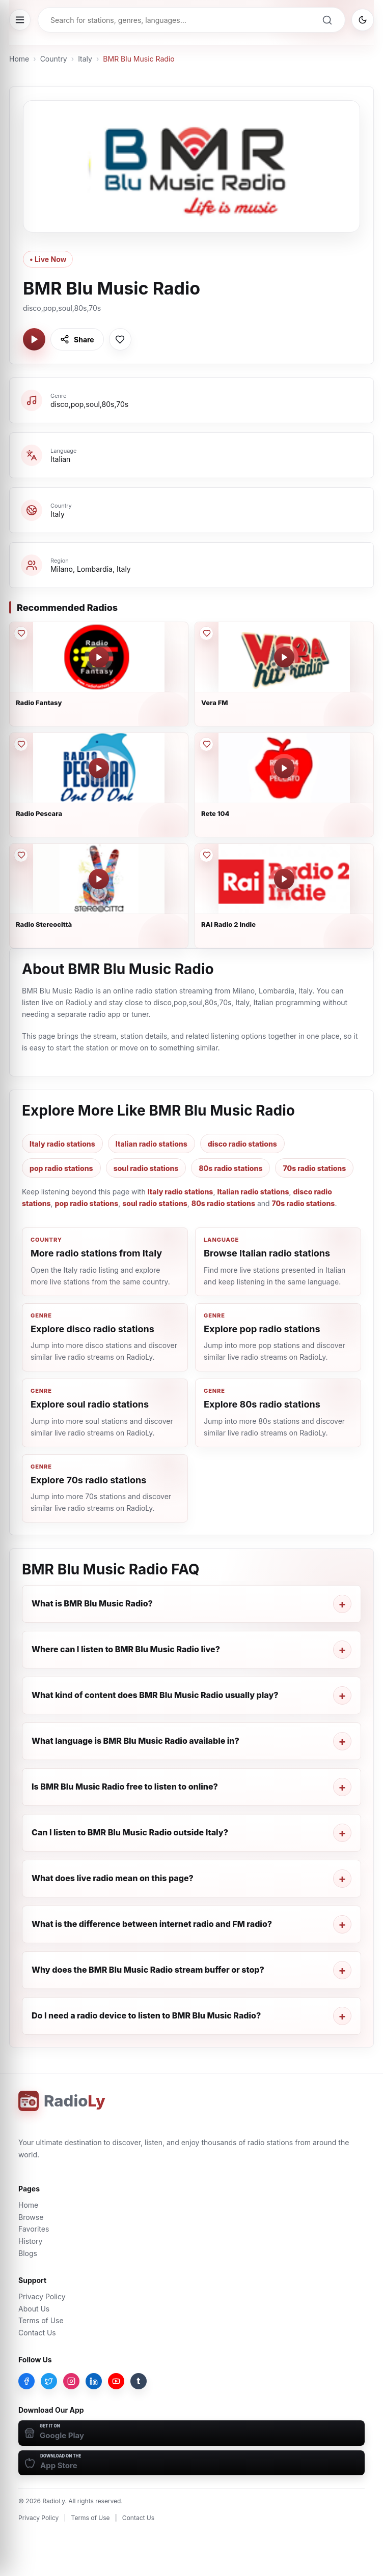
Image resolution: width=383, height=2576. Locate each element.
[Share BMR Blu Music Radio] (77, 339)
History (30, 2241)
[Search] (327, 19)
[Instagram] (71, 2381)
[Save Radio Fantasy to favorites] (21, 633)
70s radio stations (314, 1168)
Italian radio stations (151, 1143)
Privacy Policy (42, 2296)
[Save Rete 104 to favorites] (206, 744)
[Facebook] (26, 2381)
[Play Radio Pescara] (99, 768)
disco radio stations (242, 1143)
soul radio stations (146, 1168)
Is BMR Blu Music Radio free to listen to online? (125, 1786)
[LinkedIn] (94, 2381)
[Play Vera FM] (284, 657)
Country (53, 58)
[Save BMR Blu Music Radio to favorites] (120, 339)
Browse (30, 2217)
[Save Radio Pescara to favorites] (21, 744)
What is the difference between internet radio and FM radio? (152, 1924)
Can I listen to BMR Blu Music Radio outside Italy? (130, 1832)
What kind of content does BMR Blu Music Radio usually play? (155, 1695)
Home (19, 58)
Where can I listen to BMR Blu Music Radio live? (126, 1649)
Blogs (27, 2253)
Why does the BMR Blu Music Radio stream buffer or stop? (148, 1970)
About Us (33, 2308)
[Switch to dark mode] (362, 20)
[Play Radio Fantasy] (99, 657)
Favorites (33, 2228)
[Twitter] (49, 2381)
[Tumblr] (138, 2381)
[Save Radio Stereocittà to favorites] (21, 855)
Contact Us (37, 2332)
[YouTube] (116, 2381)
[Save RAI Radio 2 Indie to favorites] (206, 855)
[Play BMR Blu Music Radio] (34, 339)
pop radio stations (61, 1168)
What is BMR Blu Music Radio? (92, 1603)
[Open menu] (20, 20)
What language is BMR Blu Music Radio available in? (135, 1741)
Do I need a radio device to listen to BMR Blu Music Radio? (146, 2015)
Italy (85, 58)
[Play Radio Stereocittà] (99, 879)
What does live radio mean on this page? (113, 1878)
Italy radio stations (62, 1143)
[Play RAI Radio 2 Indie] (284, 879)
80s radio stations (230, 1168)
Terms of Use (41, 2320)
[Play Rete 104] (284, 768)
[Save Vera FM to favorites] (206, 633)
